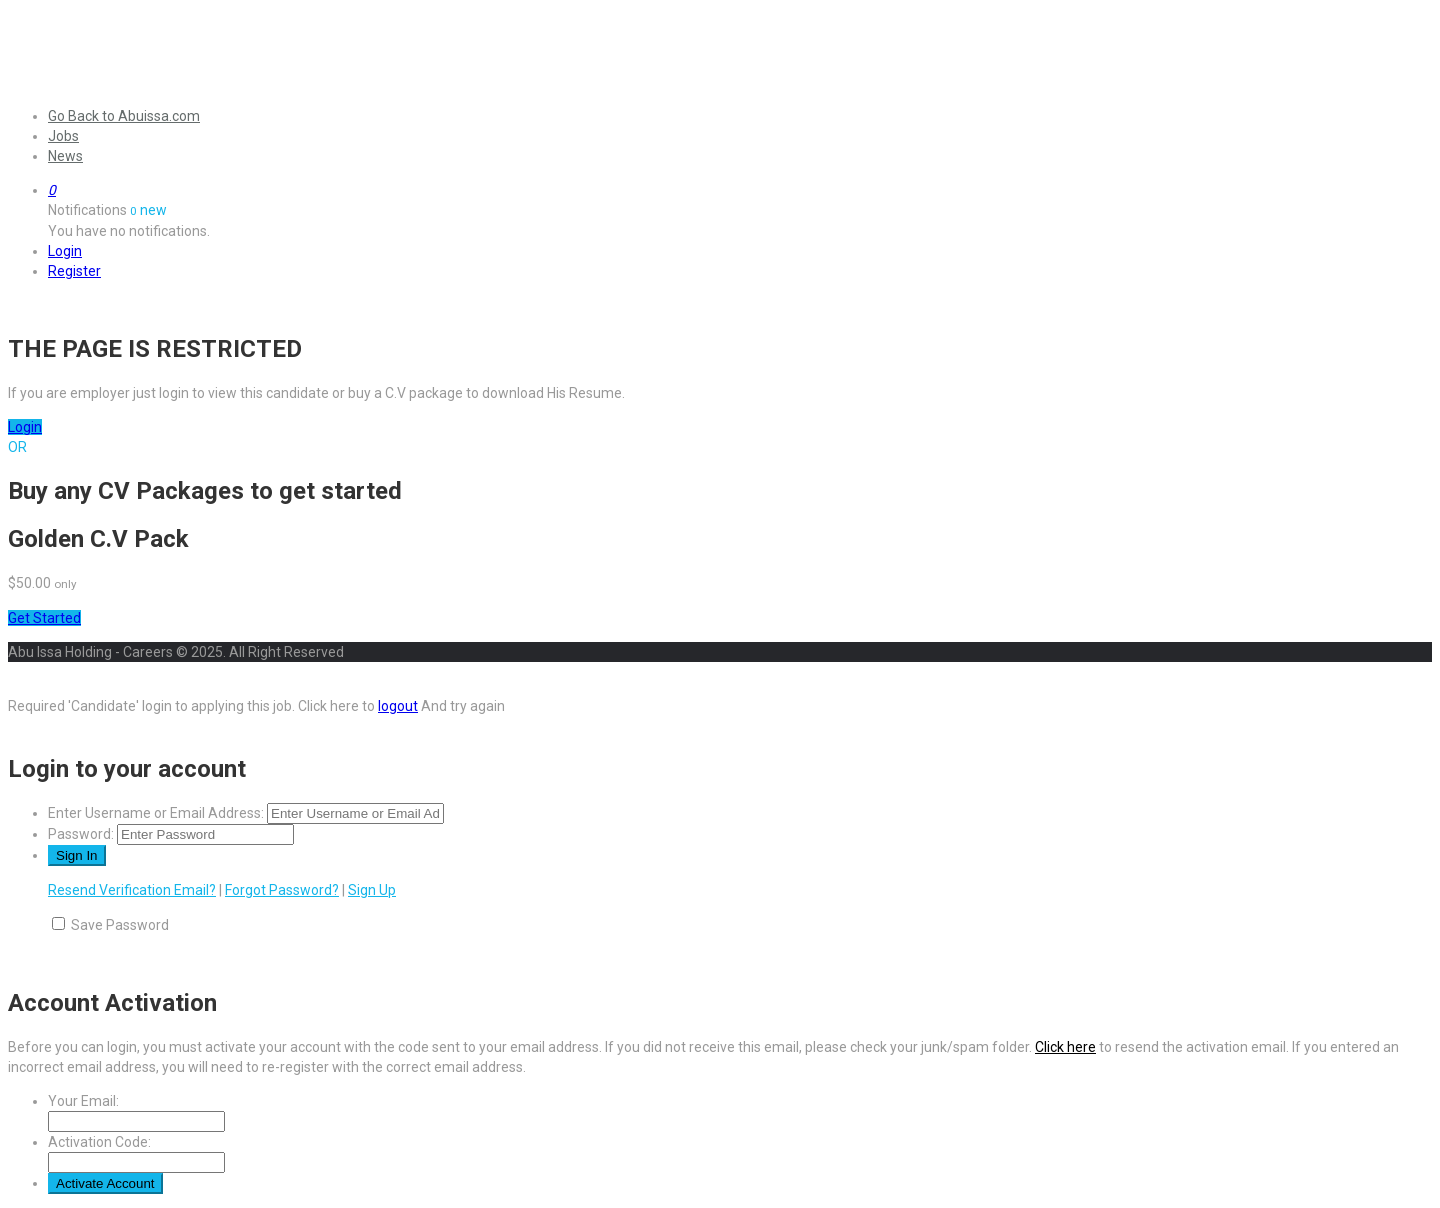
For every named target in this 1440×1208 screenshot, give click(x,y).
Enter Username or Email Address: (156, 813)
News (65, 156)
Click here (1065, 1047)
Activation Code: (99, 1142)
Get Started (44, 618)
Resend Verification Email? (132, 890)
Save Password (120, 925)
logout (398, 706)
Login (65, 251)
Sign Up (372, 890)
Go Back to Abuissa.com (124, 116)
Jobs (63, 136)
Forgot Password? (282, 890)
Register (74, 271)
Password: (81, 834)
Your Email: (83, 1101)
